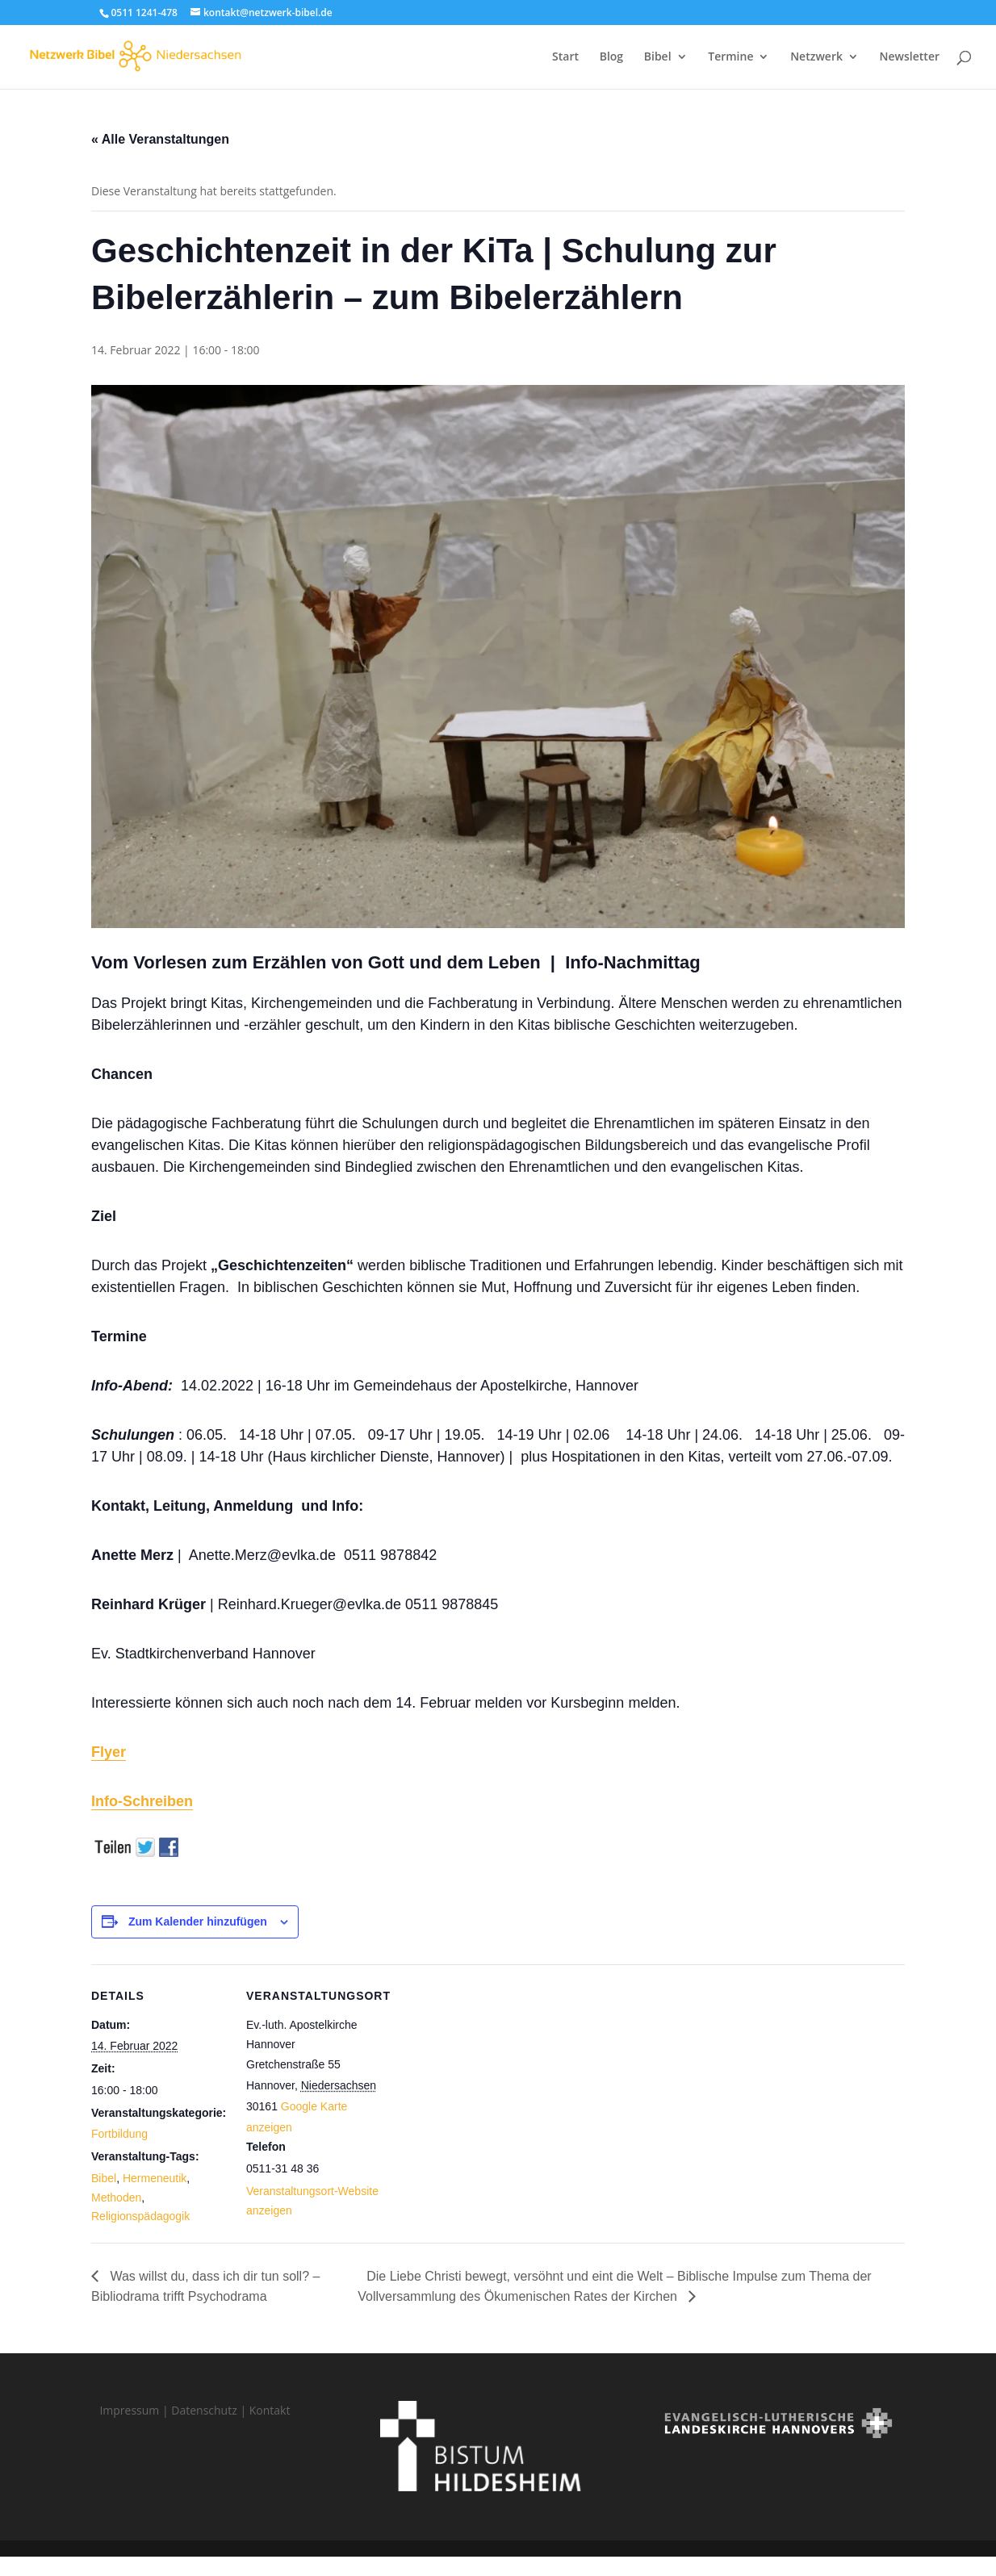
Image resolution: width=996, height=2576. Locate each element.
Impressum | (135, 2410)
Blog (611, 57)
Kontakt (270, 2410)
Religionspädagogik (140, 2216)
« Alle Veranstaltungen (160, 139)
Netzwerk (816, 57)
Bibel (658, 57)
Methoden (116, 2197)
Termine (730, 57)
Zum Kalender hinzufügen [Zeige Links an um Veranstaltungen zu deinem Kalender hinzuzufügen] (197, 1921)
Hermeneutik (154, 2178)
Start (565, 57)
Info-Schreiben (142, 1801)
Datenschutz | (210, 2410)
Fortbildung (119, 2133)
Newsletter (910, 57)
